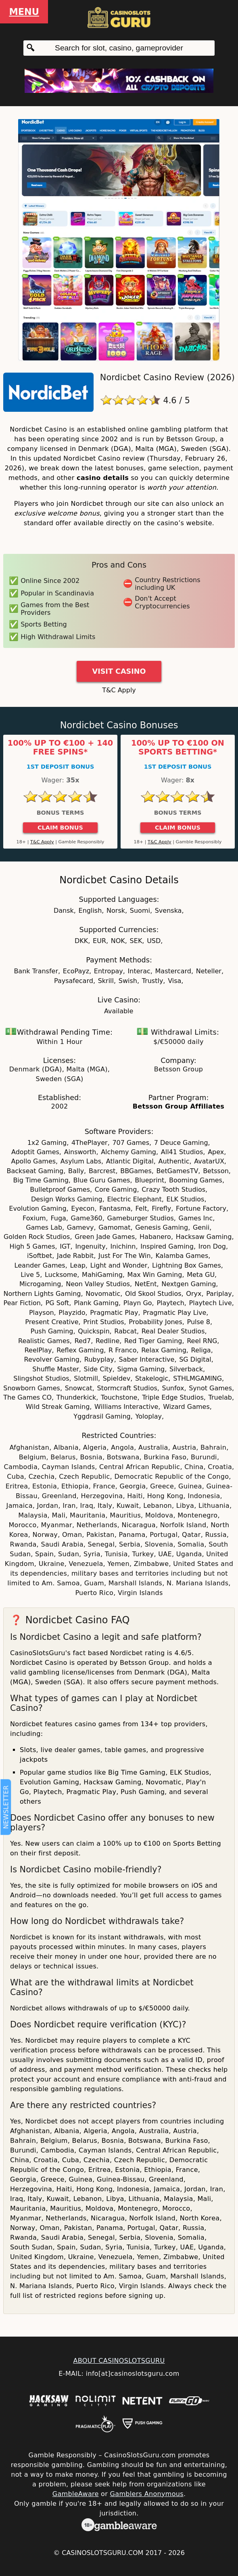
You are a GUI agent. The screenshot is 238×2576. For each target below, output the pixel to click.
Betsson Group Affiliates (178, 1106)
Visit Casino (119, 671)
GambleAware (75, 2494)
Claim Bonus (60, 827)
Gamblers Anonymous (147, 2494)
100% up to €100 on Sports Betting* (177, 748)
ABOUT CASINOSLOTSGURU (119, 2360)
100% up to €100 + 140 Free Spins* (60, 748)
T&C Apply (119, 690)
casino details (103, 478)
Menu (24, 11)
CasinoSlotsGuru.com (102, 2553)
